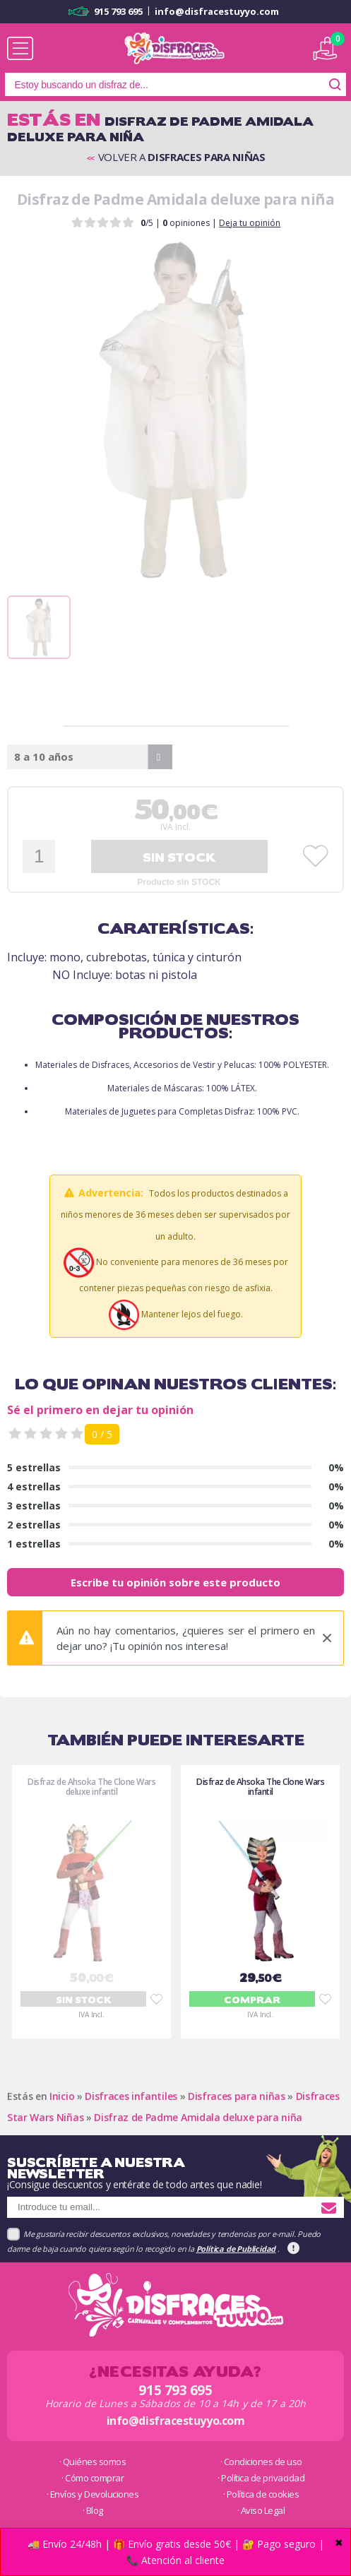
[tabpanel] (175, 410)
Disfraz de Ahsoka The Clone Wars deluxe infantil (91, 1787)
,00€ (176, 810)
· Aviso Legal (261, 2510)
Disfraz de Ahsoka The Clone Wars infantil (260, 1787)
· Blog (93, 2510)
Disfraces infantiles (131, 2096)
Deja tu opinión (249, 223)
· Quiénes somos (92, 2461)
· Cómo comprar (92, 2477)
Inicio (61, 2096)
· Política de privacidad (261, 2477)
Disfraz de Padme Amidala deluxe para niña (198, 2117)
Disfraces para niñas (236, 2096)
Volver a (176, 157)
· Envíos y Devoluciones (93, 2494)
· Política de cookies (261, 2494)
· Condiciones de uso (261, 2461)
